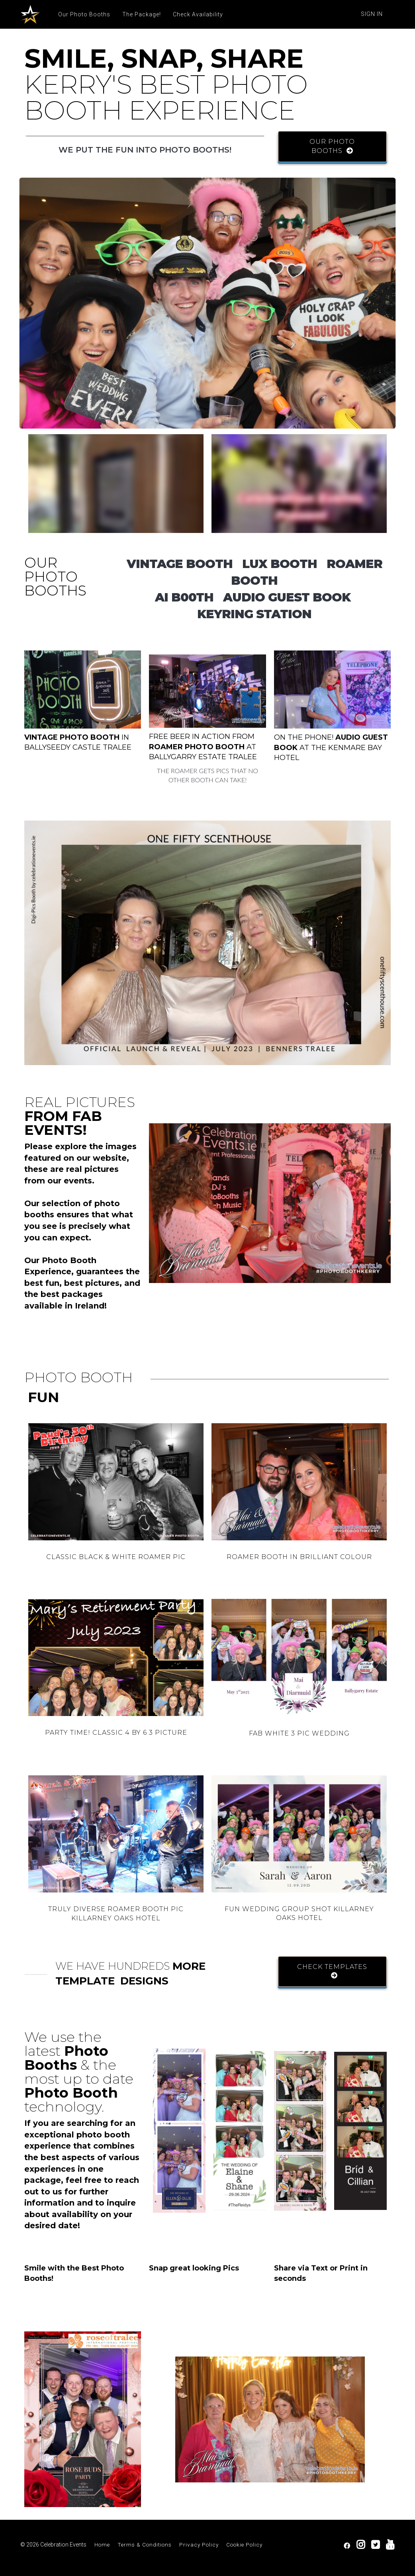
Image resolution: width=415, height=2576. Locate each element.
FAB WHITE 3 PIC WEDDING (299, 1733)
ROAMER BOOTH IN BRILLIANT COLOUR (299, 1557)
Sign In (372, 14)
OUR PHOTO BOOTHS (332, 146)
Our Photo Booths (84, 14)
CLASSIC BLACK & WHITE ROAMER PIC (116, 1557)
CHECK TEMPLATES (332, 1971)
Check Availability (198, 14)
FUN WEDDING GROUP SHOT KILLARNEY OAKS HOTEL (299, 1913)
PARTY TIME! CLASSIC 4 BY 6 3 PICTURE (116, 1732)
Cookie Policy (244, 2544)
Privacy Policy (199, 2544)
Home (102, 2544)
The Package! (141, 14)
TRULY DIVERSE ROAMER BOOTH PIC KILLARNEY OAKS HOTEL (116, 1913)
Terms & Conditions (144, 2544)
